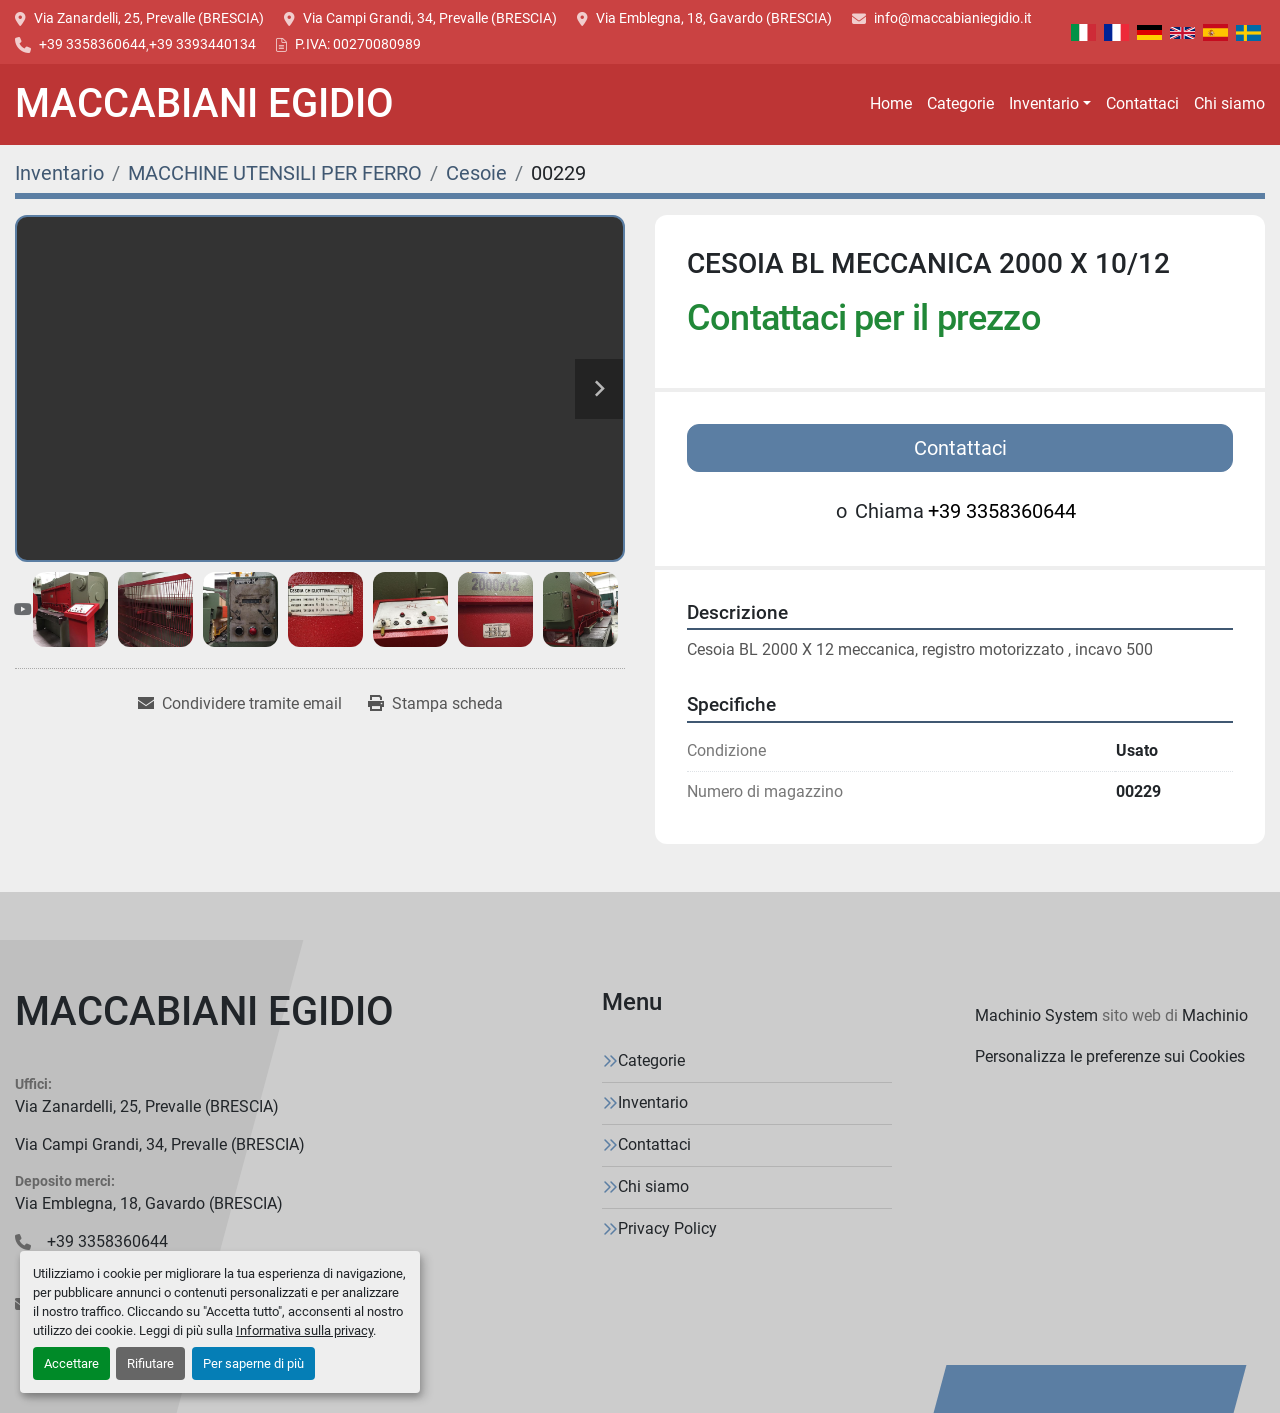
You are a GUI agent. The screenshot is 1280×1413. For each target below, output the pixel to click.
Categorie (960, 103)
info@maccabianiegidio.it (953, 18)
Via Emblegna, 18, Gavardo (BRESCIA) (714, 18)
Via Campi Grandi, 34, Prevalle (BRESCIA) (430, 18)
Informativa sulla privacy (304, 1330)
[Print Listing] (435, 704)
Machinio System (1036, 1015)
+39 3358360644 (92, 44)
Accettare (71, 1363)
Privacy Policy (667, 1228)
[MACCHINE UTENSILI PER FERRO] (275, 173)
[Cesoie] (476, 173)
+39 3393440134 (202, 44)
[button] (1050, 104)
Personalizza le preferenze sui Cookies (1110, 1056)
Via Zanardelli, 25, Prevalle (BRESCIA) (149, 18)
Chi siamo (1229, 103)
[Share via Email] (240, 704)
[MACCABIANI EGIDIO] (204, 1016)
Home (891, 103)
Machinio (1215, 1015)
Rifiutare (150, 1363)
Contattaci (1142, 103)
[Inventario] (59, 173)
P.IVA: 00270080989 (358, 44)
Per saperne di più (253, 1363)
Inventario (1044, 103)
